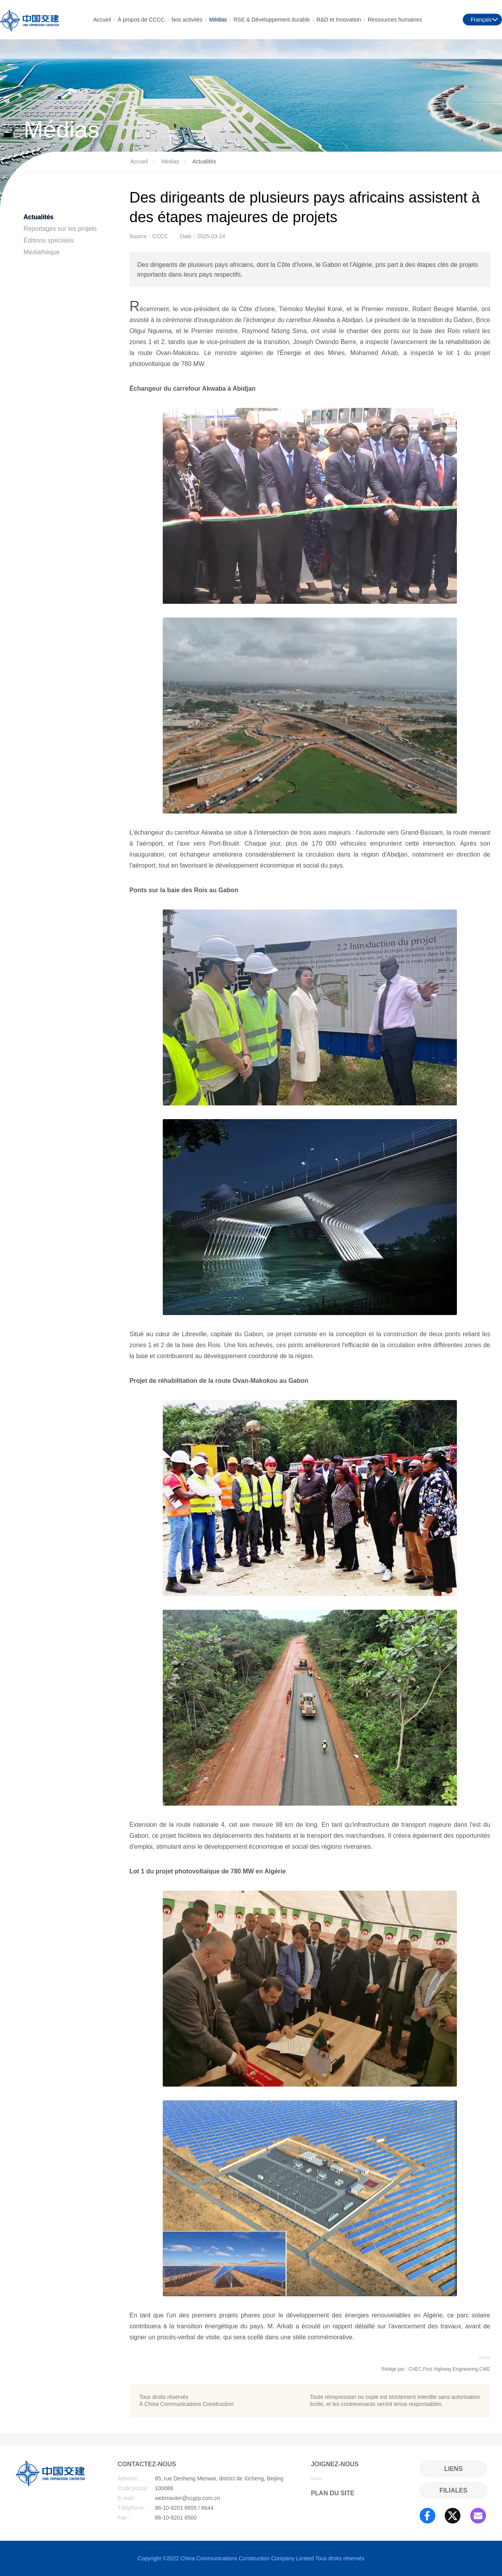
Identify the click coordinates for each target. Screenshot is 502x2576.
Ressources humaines (395, 19)
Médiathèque (42, 252)
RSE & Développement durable (271, 19)
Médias (218, 19)
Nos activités (186, 19)
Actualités (38, 217)
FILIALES (453, 2490)
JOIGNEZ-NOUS (335, 2470)
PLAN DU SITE (333, 2493)
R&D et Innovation (338, 19)
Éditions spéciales (49, 240)
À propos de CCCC (141, 19)
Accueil (102, 19)
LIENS (453, 2468)
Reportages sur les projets (60, 228)
